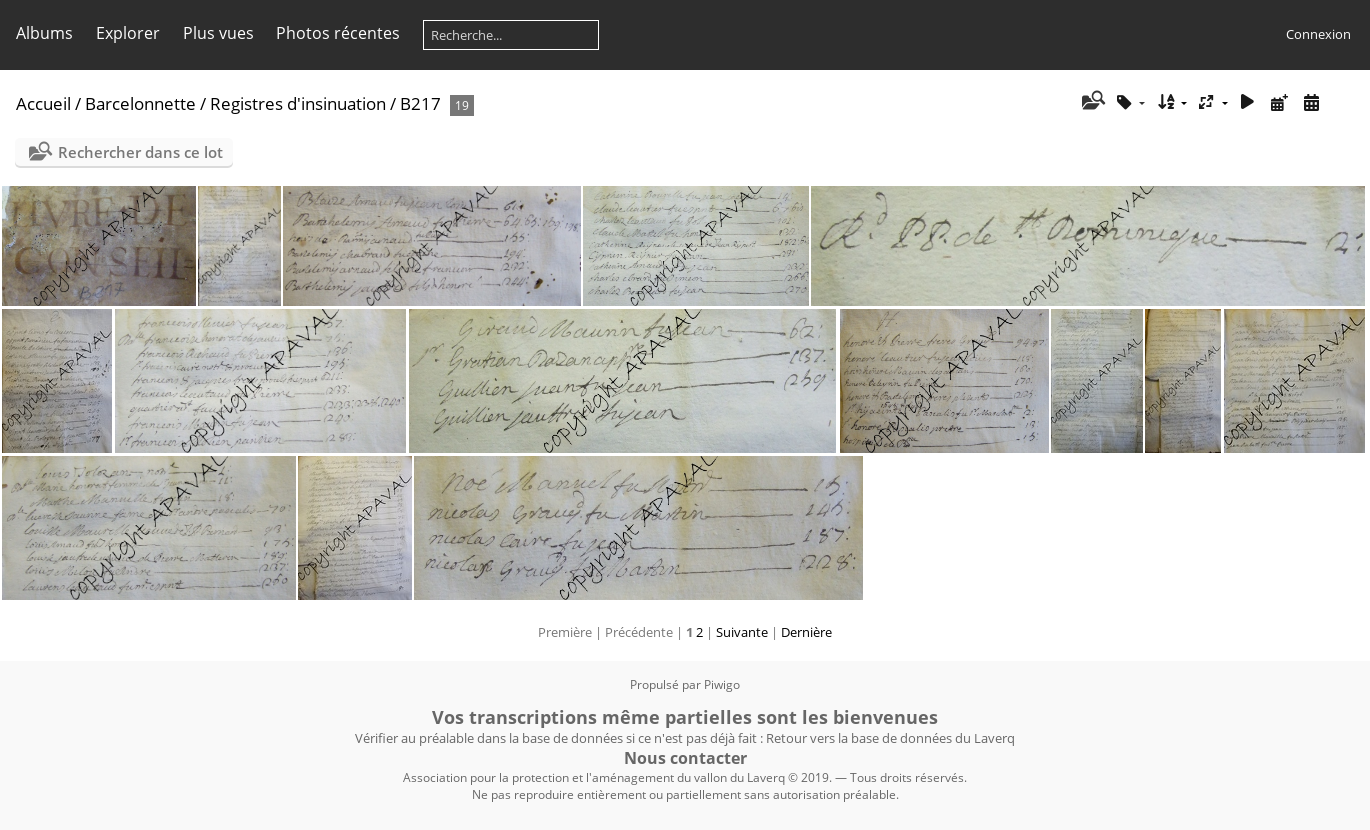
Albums (44, 33)
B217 (420, 103)
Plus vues (218, 33)
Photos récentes (338, 33)
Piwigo (722, 684)
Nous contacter (685, 758)
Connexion (1318, 34)
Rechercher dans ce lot (140, 152)
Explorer (128, 33)
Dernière (806, 632)
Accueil (43, 103)
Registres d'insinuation (298, 103)
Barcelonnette (140, 103)
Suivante (742, 632)
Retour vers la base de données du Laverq (890, 738)
